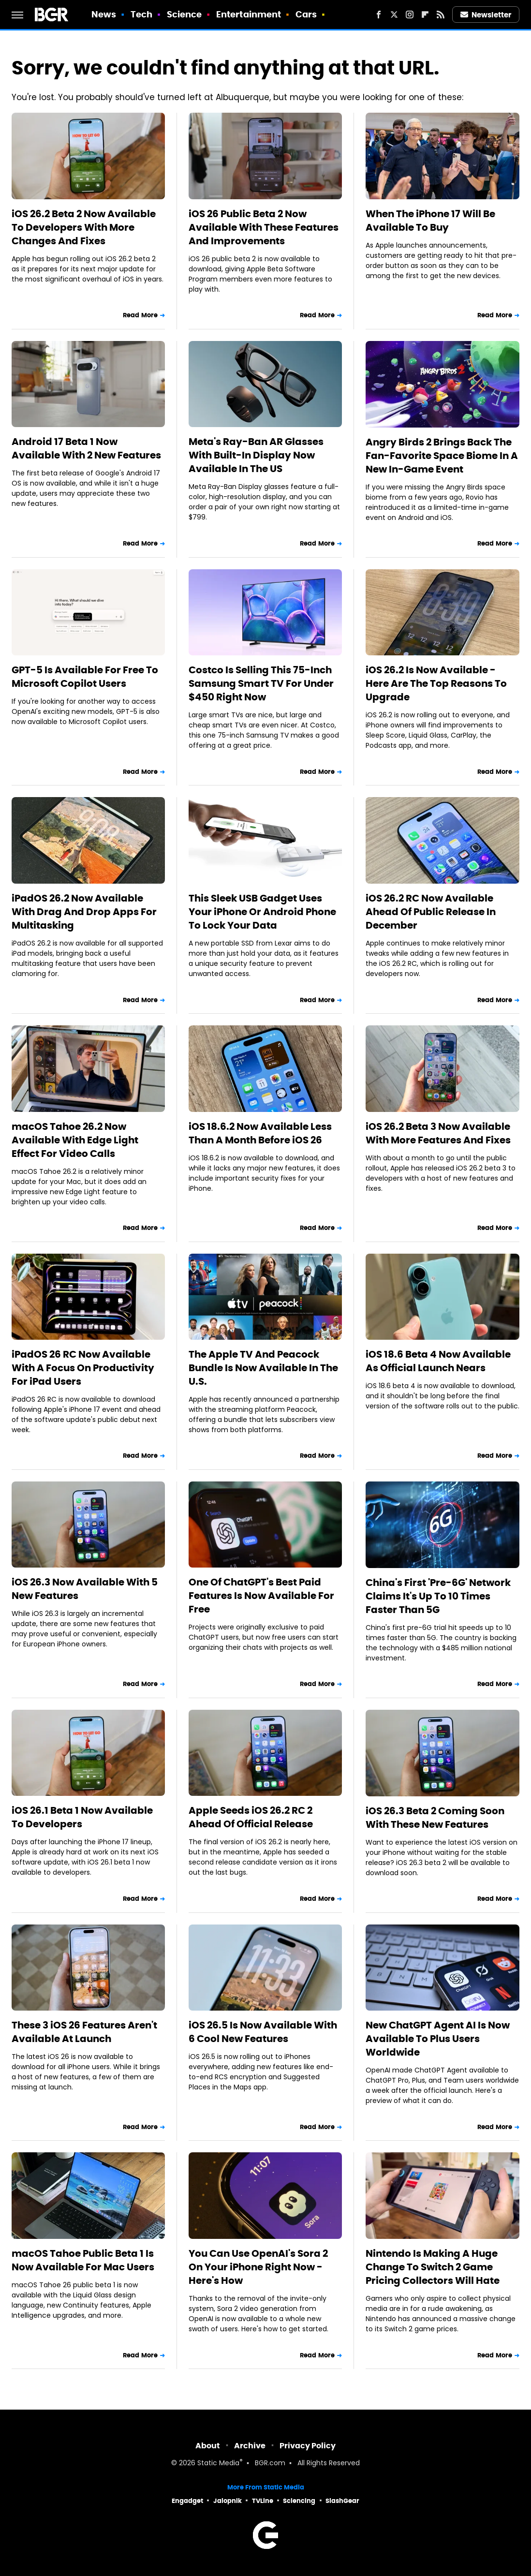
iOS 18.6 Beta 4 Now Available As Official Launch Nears (438, 1361)
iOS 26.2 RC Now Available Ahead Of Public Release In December (431, 912)
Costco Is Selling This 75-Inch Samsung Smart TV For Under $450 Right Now (261, 683)
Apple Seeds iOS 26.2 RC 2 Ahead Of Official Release (251, 1817)
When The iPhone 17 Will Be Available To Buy (430, 220)
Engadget (187, 2501)
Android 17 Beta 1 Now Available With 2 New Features (86, 448)
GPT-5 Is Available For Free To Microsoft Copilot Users (85, 677)
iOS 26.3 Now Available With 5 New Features (85, 1589)
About (207, 2446)
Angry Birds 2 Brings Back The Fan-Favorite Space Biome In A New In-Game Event (442, 455)
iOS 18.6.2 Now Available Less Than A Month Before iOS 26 (260, 1133)
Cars (306, 14)
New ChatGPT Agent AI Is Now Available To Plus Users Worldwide (438, 2038)
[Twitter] (394, 14)
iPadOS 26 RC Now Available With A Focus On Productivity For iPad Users (83, 1368)
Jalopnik (227, 2501)
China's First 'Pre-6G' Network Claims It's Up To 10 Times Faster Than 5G (438, 1596)
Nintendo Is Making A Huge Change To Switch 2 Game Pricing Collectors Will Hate (433, 2267)
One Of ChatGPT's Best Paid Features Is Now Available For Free (261, 1595)
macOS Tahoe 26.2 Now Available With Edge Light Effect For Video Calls (75, 1140)
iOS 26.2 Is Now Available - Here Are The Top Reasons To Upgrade (436, 683)
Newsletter (486, 14)
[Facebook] (379, 14)
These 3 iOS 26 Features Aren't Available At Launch (84, 2032)
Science (184, 14)
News (103, 14)
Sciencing (299, 2501)
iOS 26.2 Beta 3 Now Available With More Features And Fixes (438, 1133)
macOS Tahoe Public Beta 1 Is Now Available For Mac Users (83, 2260)
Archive (250, 2446)
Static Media (218, 2463)
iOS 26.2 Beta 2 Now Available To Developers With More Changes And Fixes (84, 227)
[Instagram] (409, 14)
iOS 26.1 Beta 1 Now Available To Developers (82, 1817)
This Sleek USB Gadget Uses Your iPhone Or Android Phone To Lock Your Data (262, 912)
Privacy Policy (308, 2446)
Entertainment (248, 14)
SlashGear (342, 2501)
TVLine (262, 2501)
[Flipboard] (425, 14)
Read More (140, 315)
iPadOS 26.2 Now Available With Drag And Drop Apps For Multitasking (84, 912)
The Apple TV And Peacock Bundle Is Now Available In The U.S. (263, 1368)
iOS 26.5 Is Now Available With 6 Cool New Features (263, 2032)
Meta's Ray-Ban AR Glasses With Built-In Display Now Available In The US (256, 455)
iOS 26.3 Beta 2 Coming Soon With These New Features (435, 1818)
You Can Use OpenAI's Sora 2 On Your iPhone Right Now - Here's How (258, 2267)
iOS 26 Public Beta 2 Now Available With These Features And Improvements (264, 227)
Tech (141, 14)
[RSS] (440, 14)
